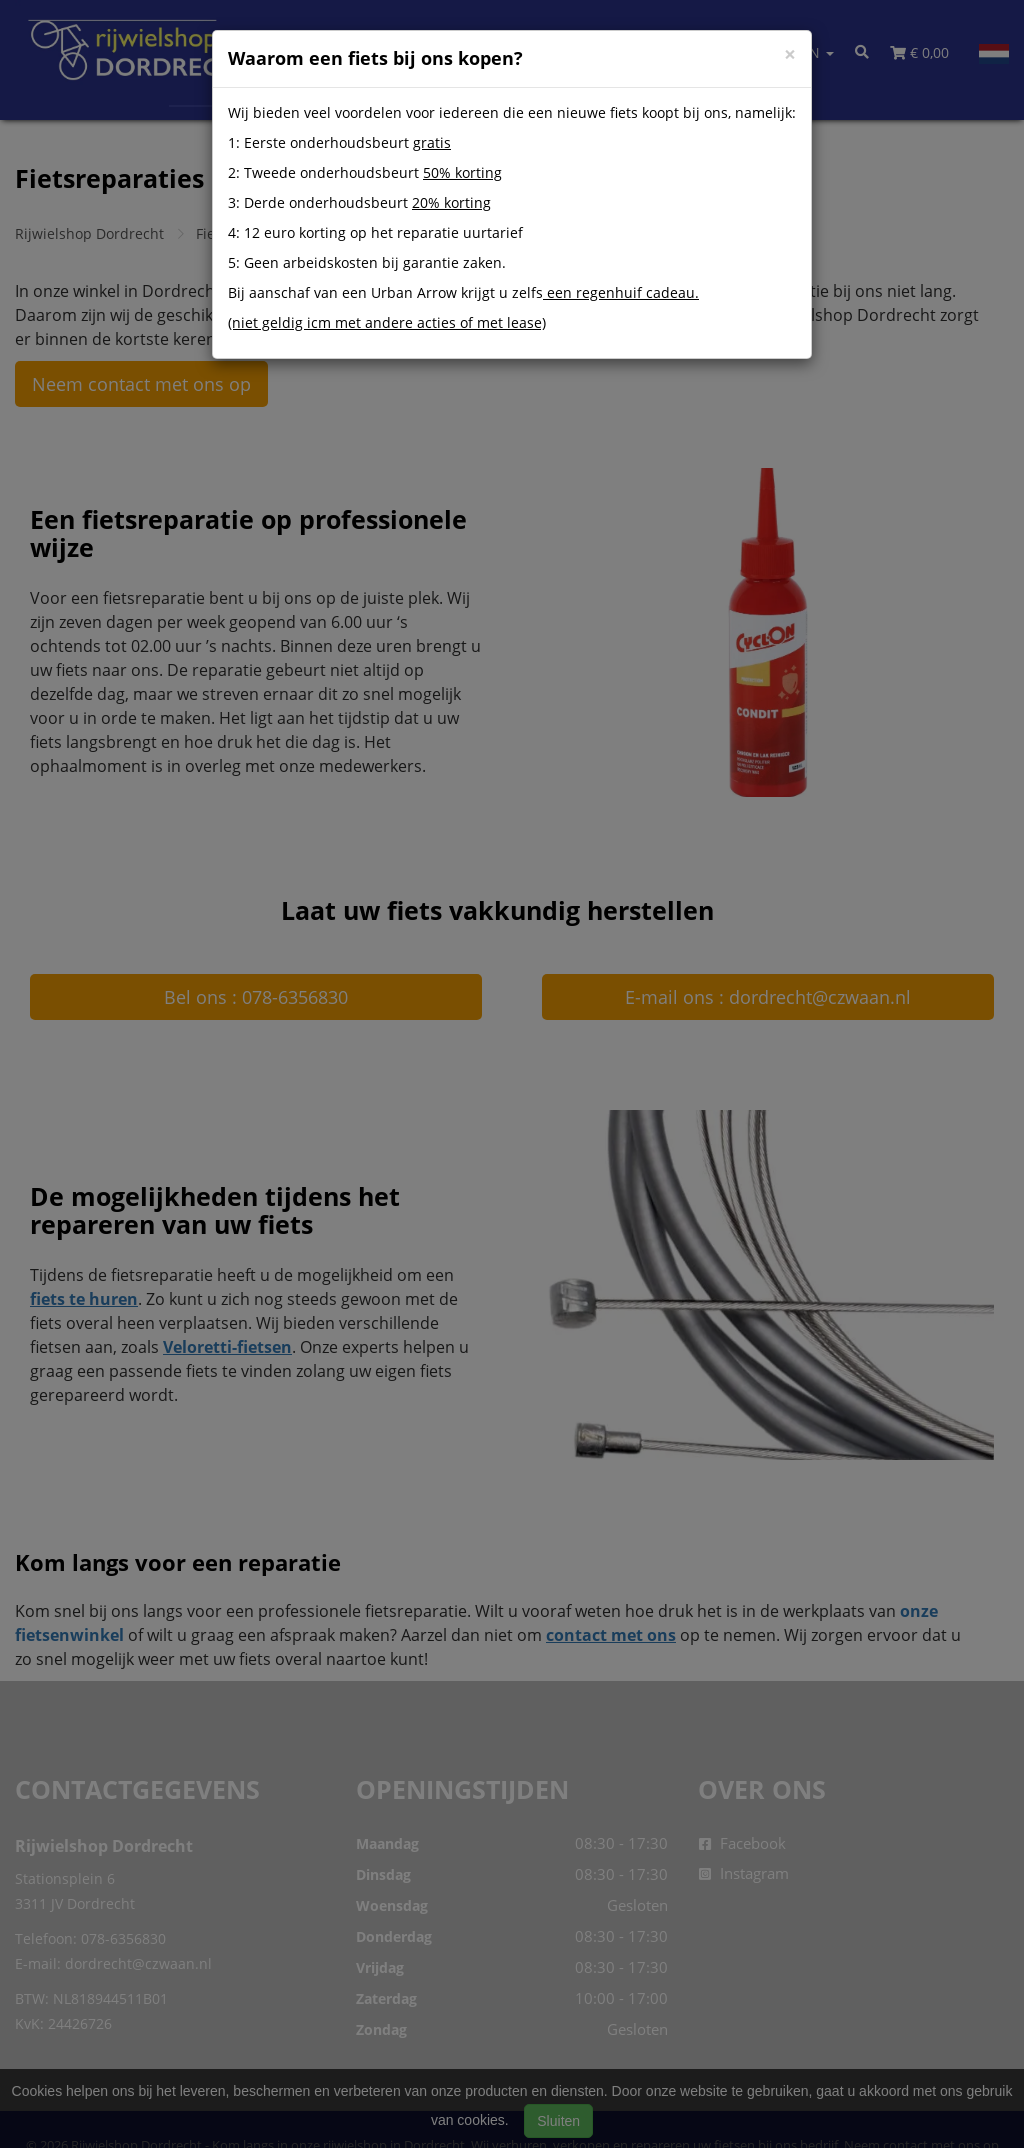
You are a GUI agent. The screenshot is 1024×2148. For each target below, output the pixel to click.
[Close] (790, 54)
